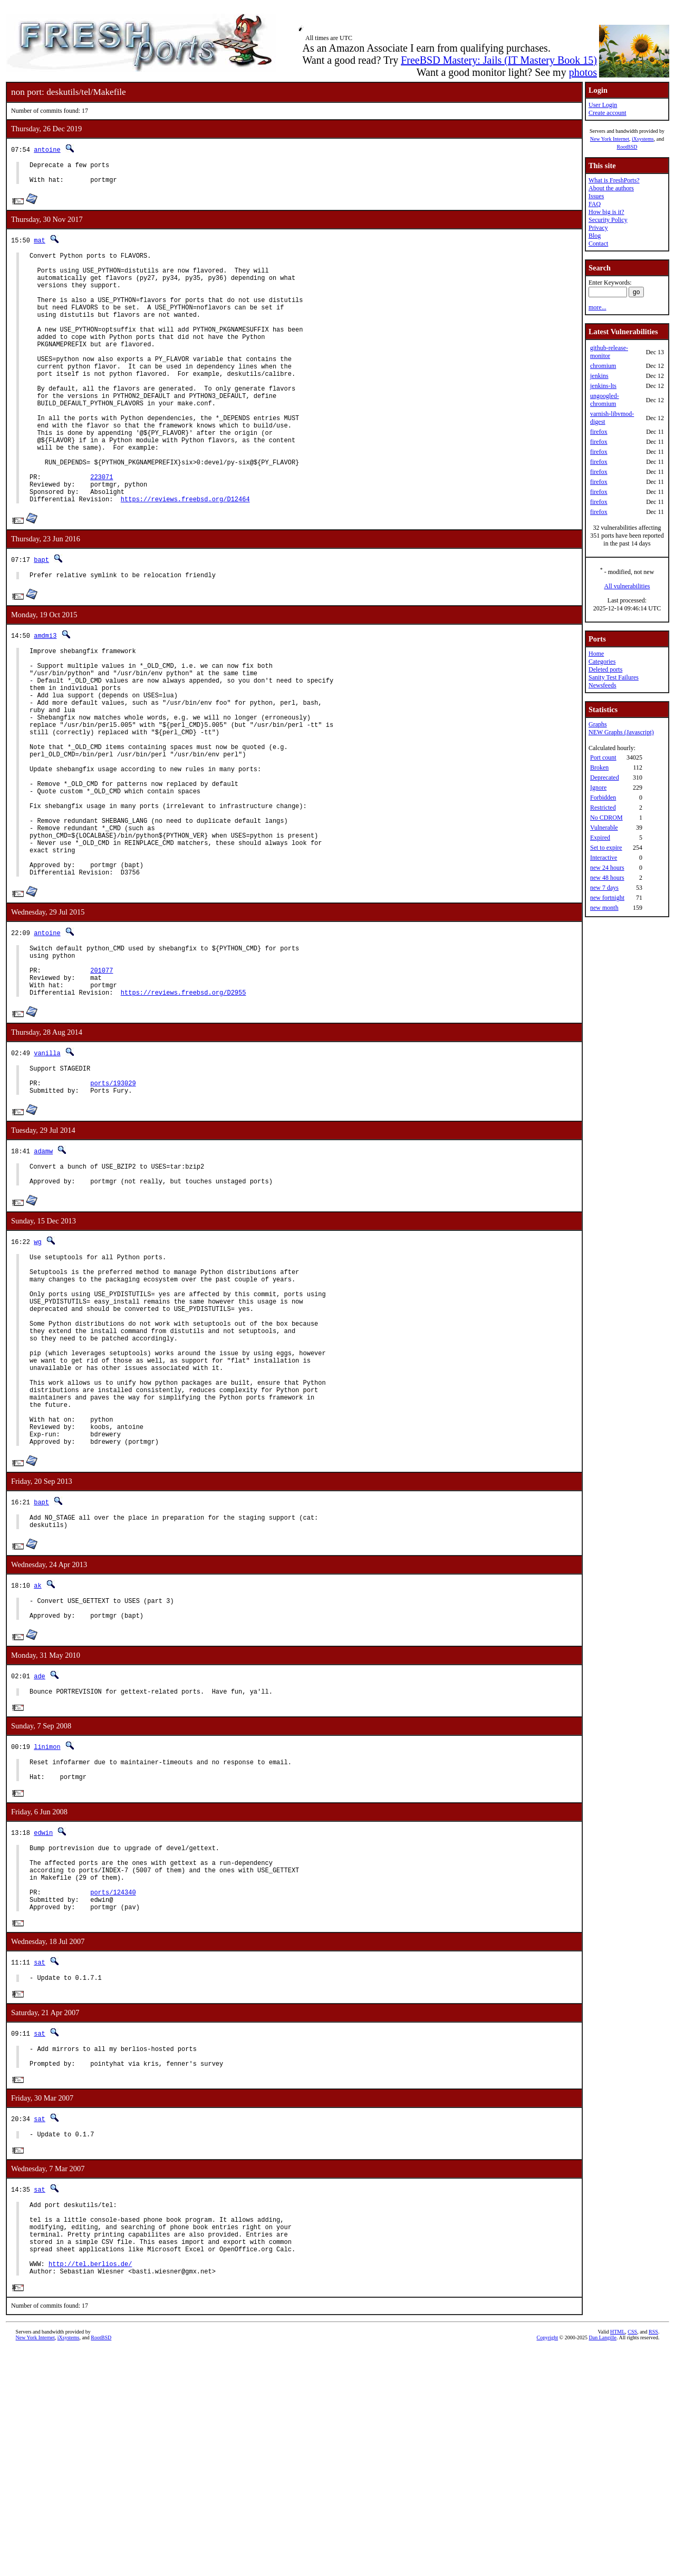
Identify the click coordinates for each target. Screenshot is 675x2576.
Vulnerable (604, 827)
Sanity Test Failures (614, 677)
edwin (43, 2019)
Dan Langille (602, 2564)
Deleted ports (605, 669)
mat (39, 244)
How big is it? (606, 212)
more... (597, 307)
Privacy (598, 227)
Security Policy (608, 219)
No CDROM (606, 817)
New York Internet (609, 139)
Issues (596, 196)
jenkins (599, 376)
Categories (602, 661)
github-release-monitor (609, 351)
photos (583, 72)
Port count (603, 757)
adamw (43, 1277)
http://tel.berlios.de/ (90, 2488)
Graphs (598, 724)
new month (604, 907)
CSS (632, 2558)
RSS (653, 2558)
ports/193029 (113, 1207)
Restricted (603, 807)
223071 (101, 530)
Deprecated (604, 777)
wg (37, 1372)
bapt (41, 618)
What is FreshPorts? (614, 180)
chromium (603, 366)
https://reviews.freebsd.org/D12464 (185, 557)
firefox (599, 431)
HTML (617, 2558)
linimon (47, 1928)
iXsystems (643, 139)
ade (39, 1856)
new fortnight (607, 897)
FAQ (595, 204)
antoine (47, 149)
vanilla (47, 1173)
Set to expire (606, 847)
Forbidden (603, 797)
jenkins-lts (603, 386)
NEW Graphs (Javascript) (621, 732)
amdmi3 (45, 695)
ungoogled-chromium (604, 399)
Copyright (547, 2564)
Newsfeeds (602, 685)
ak (37, 1760)
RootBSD (627, 147)
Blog (595, 235)
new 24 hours (607, 867)
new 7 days (604, 887)
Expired (600, 837)
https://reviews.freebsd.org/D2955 (183, 1112)
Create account (607, 112)
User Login (603, 105)
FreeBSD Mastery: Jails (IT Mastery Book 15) (499, 60)
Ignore (598, 787)
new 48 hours (607, 877)
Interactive (603, 857)
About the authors (611, 188)
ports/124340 (113, 2090)
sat (39, 2164)
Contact (598, 243)
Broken (599, 767)
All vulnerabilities (627, 586)
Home (596, 653)
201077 (101, 1085)
